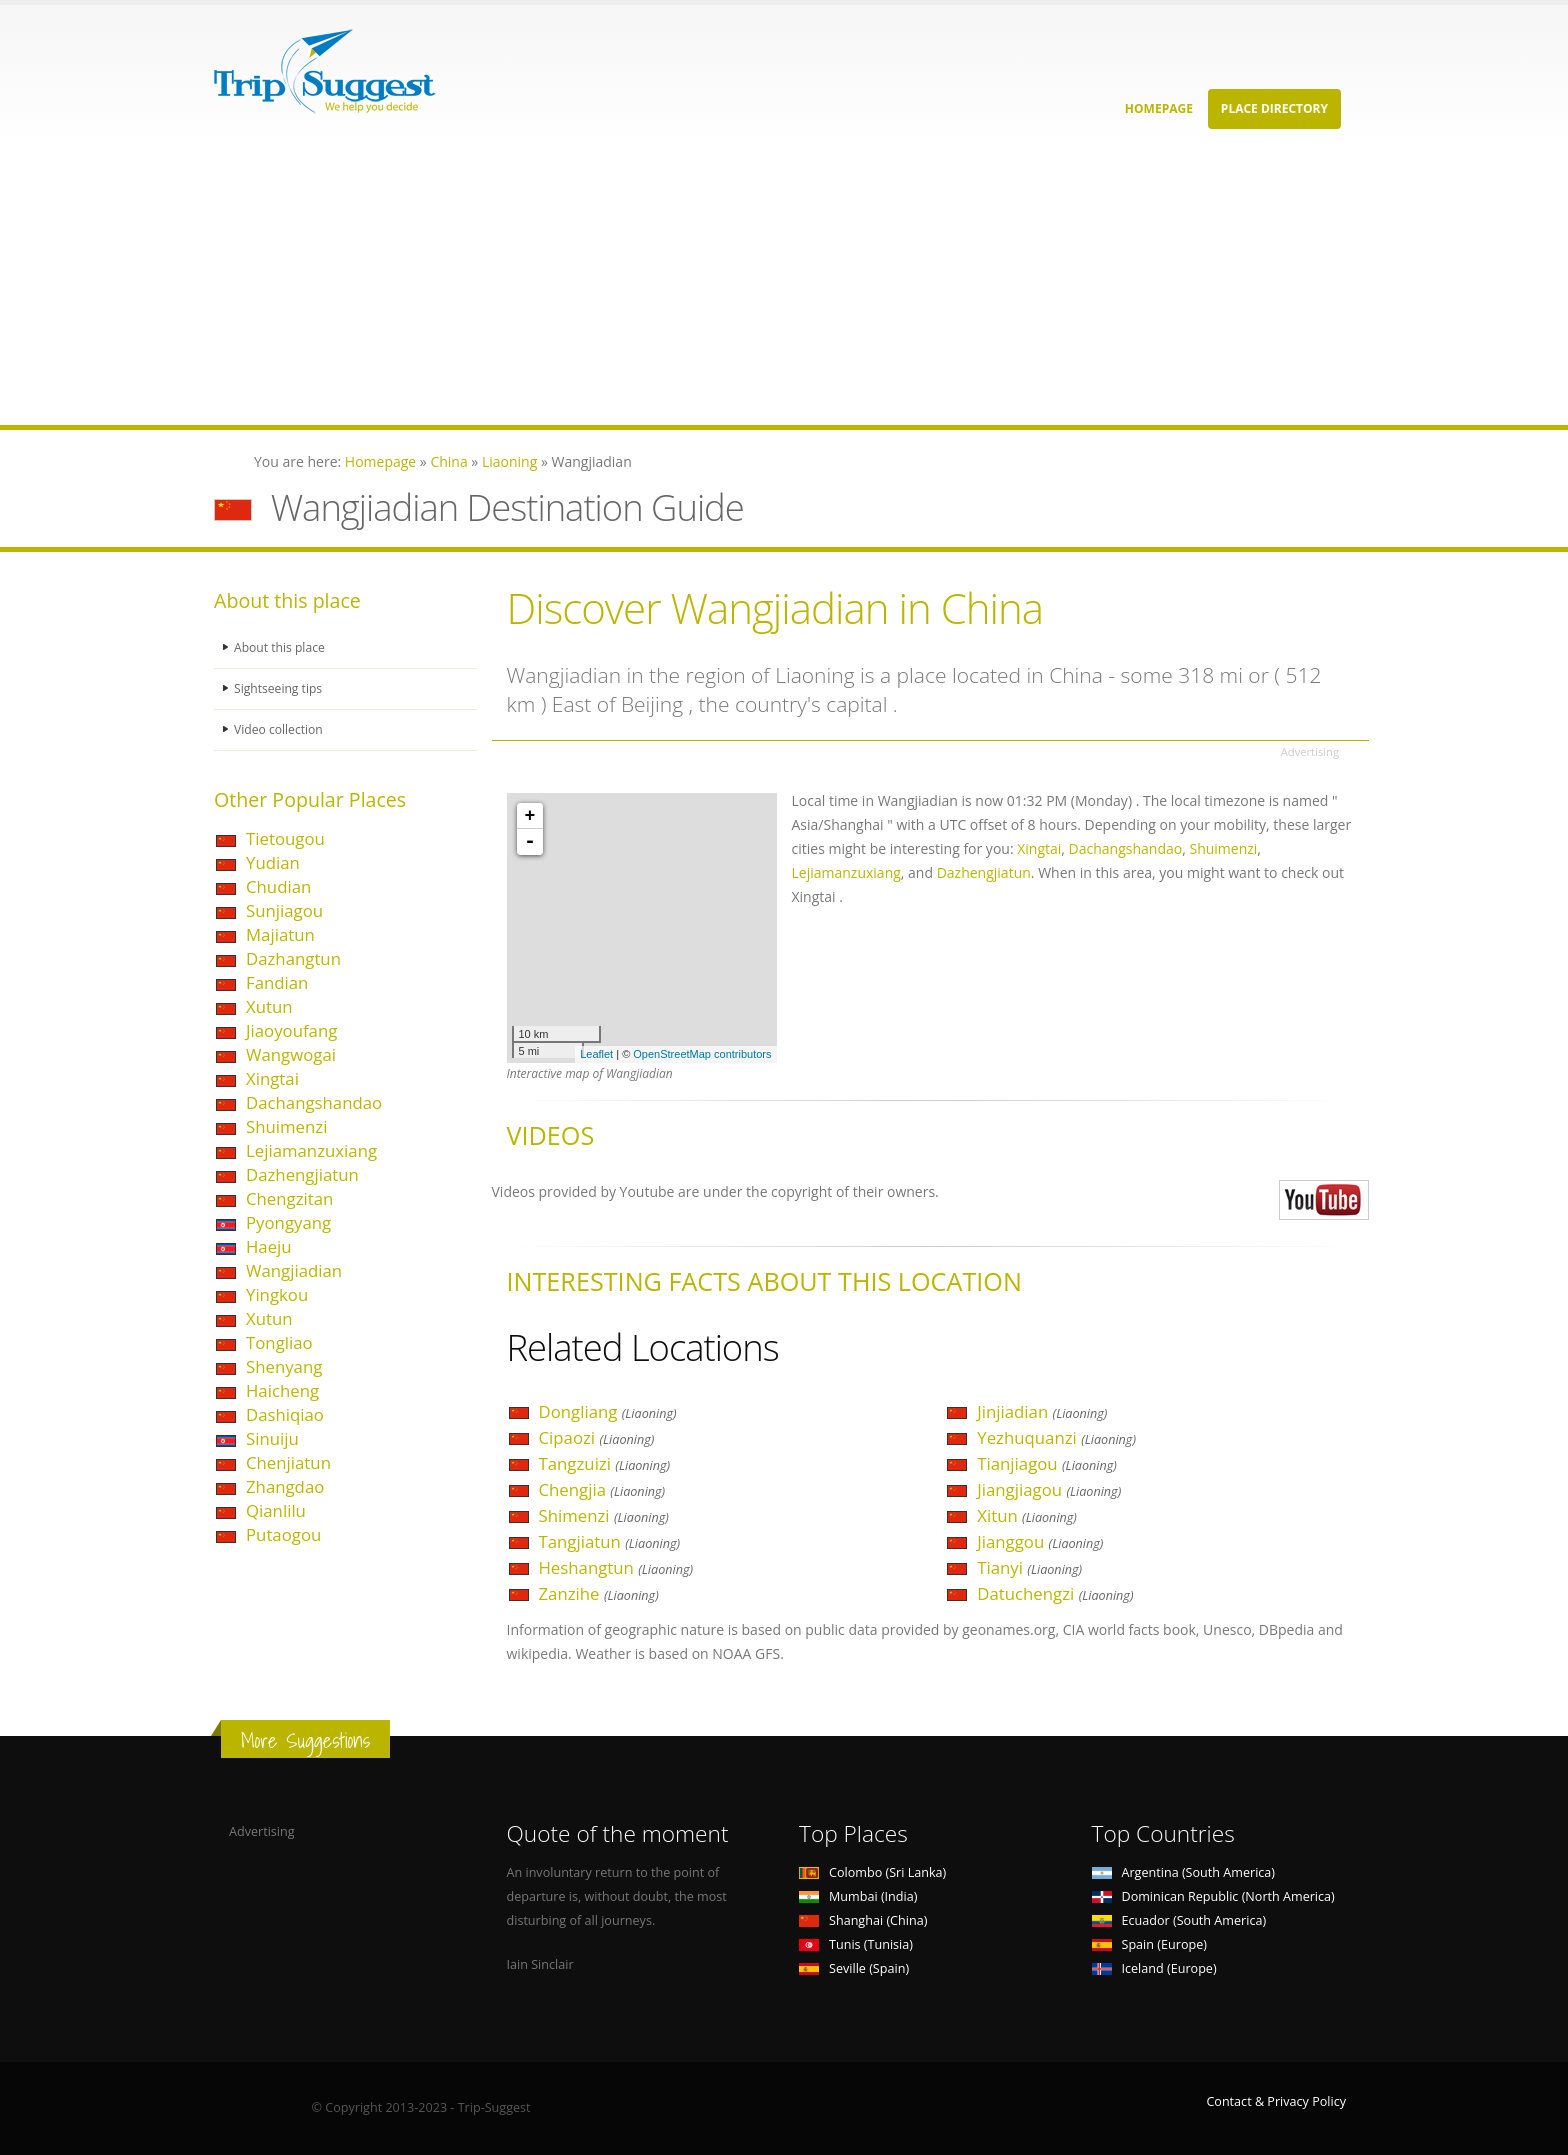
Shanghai (863, 1920)
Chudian (278, 886)
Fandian (277, 982)
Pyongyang (288, 1222)
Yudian (273, 862)
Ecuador (1179, 1920)
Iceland (1154, 1968)
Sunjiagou (284, 910)
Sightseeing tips (280, 688)
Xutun (269, 1006)
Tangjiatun (610, 1541)
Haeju (269, 1246)
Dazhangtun (293, 958)
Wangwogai (291, 1054)
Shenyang (284, 1366)
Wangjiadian (294, 1270)
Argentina (1184, 1872)
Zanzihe (599, 1593)
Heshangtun (616, 1567)
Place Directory (1274, 108)
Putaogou (283, 1534)
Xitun (1027, 1515)
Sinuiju (272, 1438)
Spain (1149, 1944)
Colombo (872, 1872)
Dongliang (608, 1411)
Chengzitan (289, 1198)
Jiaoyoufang (291, 1030)
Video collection (280, 729)
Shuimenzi (286, 1126)
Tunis (856, 1944)
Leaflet (596, 1054)
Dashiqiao (285, 1414)
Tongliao (279, 1342)
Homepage (1159, 108)
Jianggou (1040, 1541)
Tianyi (1029, 1567)
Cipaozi (597, 1437)
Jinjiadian (1042, 1411)
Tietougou (285, 838)
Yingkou (277, 1294)
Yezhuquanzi (1056, 1437)
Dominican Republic (1213, 1896)
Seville (854, 1968)
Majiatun (280, 934)
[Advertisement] (600, 285)
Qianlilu (276, 1510)
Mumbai (858, 1896)
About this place (281, 647)
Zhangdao (285, 1486)
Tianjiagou (1047, 1463)
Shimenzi (604, 1515)
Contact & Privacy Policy (1276, 2101)
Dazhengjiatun (302, 1174)
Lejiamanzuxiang (311, 1150)
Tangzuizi (605, 1463)
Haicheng (282, 1390)
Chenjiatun (288, 1462)
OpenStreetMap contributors (702, 1054)
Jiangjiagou (1049, 1489)
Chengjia (602, 1489)
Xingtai (272, 1078)
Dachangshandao (314, 1102)
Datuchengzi (1055, 1593)
